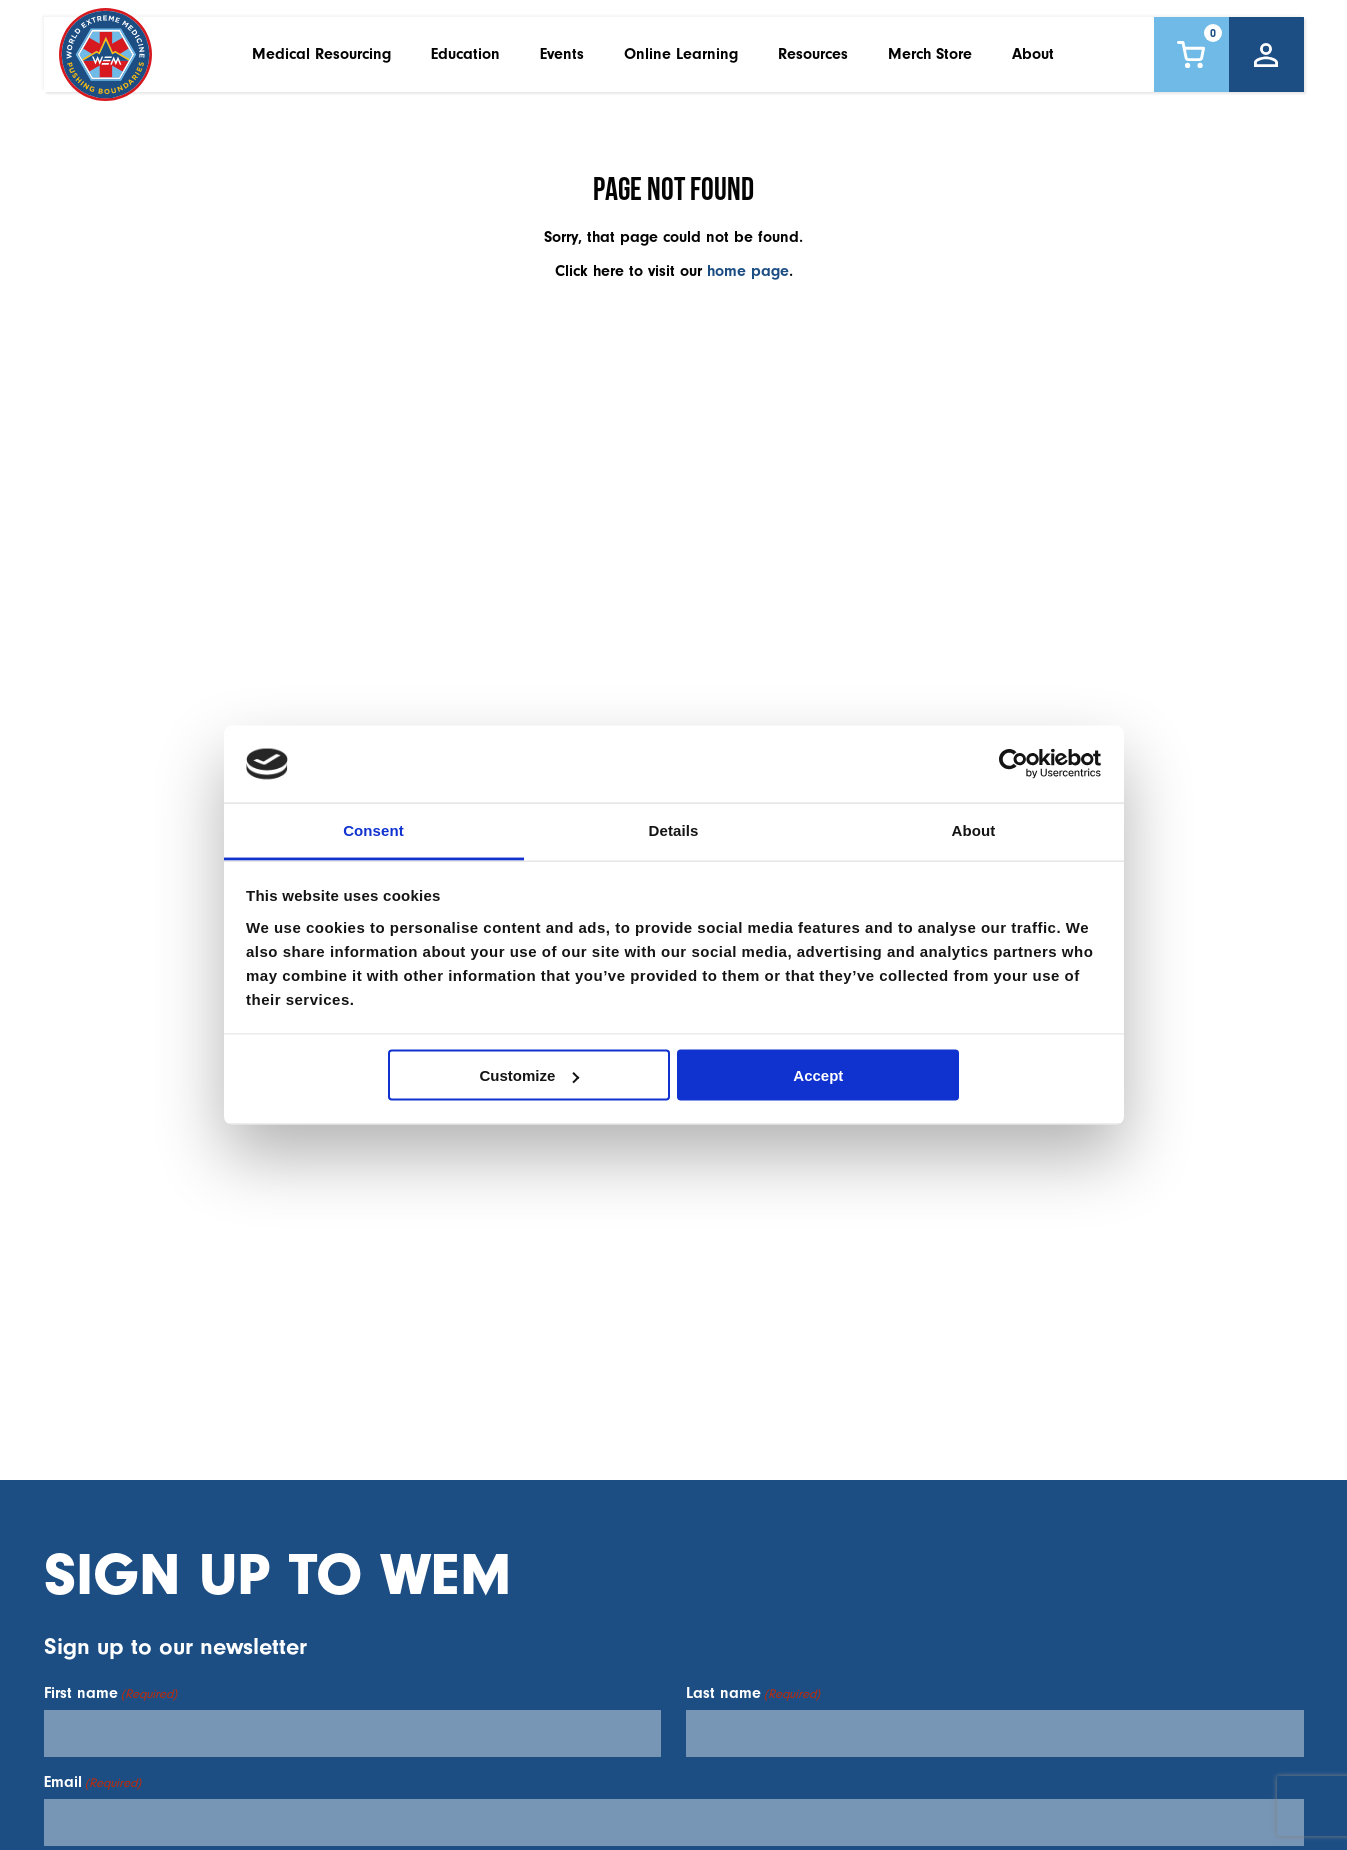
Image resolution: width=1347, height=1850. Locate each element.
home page (748, 271)
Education (465, 59)
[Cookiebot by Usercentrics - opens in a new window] (1013, 764)
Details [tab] (674, 829)
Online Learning (681, 59)
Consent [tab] (373, 829)
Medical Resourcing (321, 59)
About (1033, 59)
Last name (753, 1693)
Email (92, 1782)
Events (562, 59)
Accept (818, 1075)
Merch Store (930, 59)
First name (110, 1693)
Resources (813, 59)
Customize (530, 1075)
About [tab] (974, 829)
